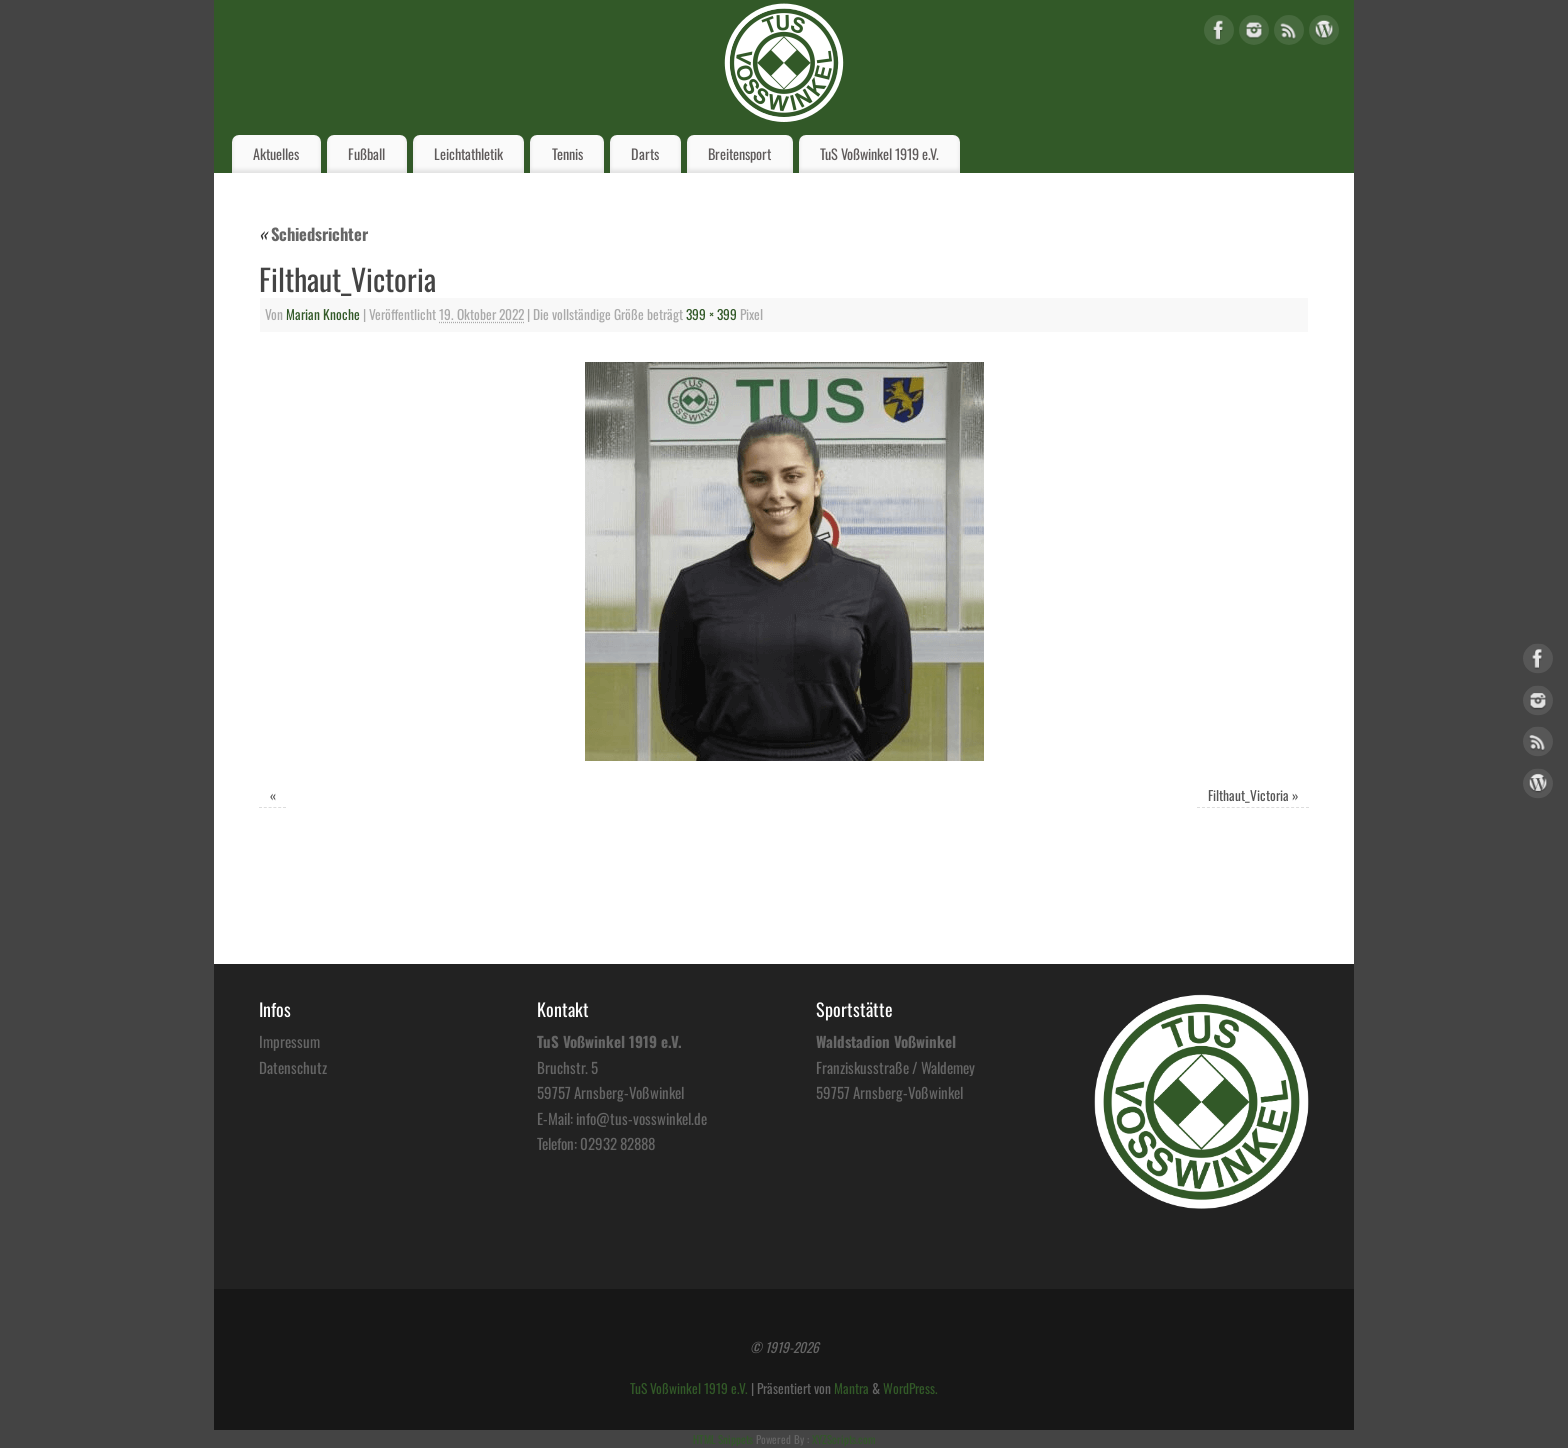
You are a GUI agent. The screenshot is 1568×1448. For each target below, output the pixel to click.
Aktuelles (276, 153)
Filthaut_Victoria (1248, 795)
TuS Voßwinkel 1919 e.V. (879, 153)
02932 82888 (617, 1143)
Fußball (366, 153)
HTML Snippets (723, 1439)
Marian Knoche (323, 314)
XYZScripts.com (843, 1439)
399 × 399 (711, 314)
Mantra (851, 1388)
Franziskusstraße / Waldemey (895, 1067)
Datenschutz (293, 1067)
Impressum (289, 1041)
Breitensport (739, 153)
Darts (645, 153)
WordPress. (910, 1388)
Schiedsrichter (313, 233)
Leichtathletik (468, 153)
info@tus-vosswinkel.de (641, 1118)
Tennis (567, 153)
